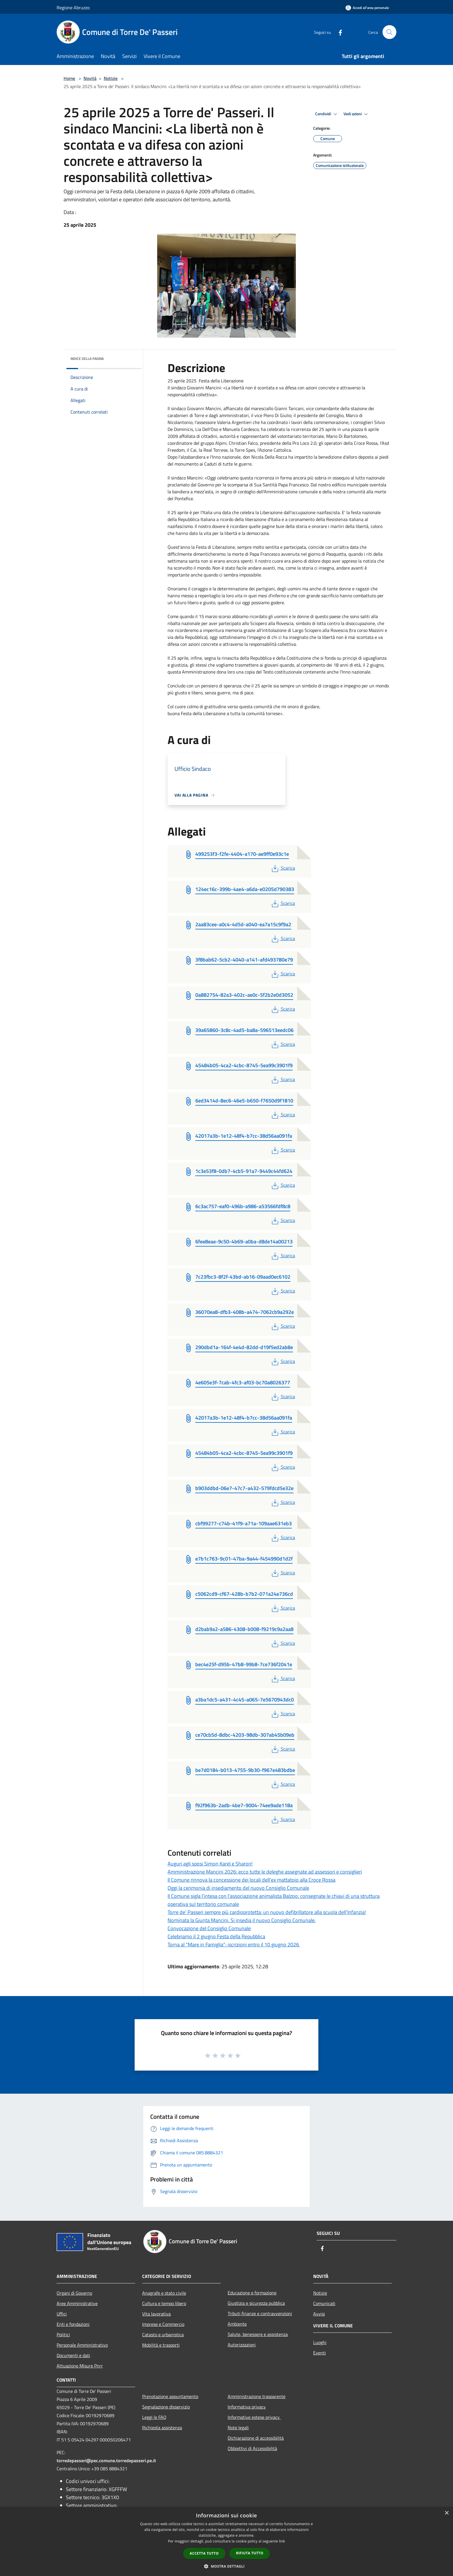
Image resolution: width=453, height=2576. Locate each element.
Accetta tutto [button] (204, 2553)
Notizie (111, 78)
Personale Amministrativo (82, 2344)
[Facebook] (338, 32)
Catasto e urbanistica (163, 2334)
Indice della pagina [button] (87, 358)
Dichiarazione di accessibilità (256, 2437)
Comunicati (324, 2303)
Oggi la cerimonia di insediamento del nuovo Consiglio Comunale (238, 1888)
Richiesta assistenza (162, 2427)
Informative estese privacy (254, 2417)
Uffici (62, 2313)
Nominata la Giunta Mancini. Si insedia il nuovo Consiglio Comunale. (242, 1920)
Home (69, 78)
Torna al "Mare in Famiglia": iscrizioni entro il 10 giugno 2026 (234, 1944)
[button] (226, 2566)
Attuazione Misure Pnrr (80, 2365)
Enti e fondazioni (73, 2324)
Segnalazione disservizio (166, 2406)
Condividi (327, 114)
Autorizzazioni (242, 2344)
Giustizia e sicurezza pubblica (256, 2303)
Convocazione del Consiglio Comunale (209, 1928)
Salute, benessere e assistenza (258, 2334)
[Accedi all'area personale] (367, 7)
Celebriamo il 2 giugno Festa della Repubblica (216, 1936)
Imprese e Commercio (163, 2324)
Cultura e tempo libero (164, 2303)
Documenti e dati (73, 2355)
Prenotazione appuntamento (170, 2396)
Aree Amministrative (77, 2303)
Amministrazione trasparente (256, 2396)
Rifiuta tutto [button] (249, 2553)
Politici (63, 2334)
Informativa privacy (247, 2406)
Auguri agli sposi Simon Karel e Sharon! (210, 1864)
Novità (89, 78)
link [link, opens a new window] (282, 2541)
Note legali (238, 2427)
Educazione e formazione (252, 2292)
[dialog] (226, 2541)
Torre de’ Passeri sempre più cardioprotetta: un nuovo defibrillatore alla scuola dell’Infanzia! (267, 1912)
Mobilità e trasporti (161, 2344)
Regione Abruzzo (73, 7)
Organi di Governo (74, 2292)
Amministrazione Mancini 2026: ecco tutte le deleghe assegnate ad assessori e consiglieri (265, 1872)
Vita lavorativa (156, 2313)
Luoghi (319, 2342)
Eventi (319, 2352)
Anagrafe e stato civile (164, 2292)
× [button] (446, 2513)
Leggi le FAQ (154, 2417)
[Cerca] (389, 32)
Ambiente (237, 2323)
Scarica (282, 867)
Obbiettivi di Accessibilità (252, 2448)
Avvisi (319, 2313)
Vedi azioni (357, 114)
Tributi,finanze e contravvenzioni (260, 2313)
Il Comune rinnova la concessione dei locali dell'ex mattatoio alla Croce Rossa (251, 1880)
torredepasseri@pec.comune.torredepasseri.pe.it (106, 2460)
